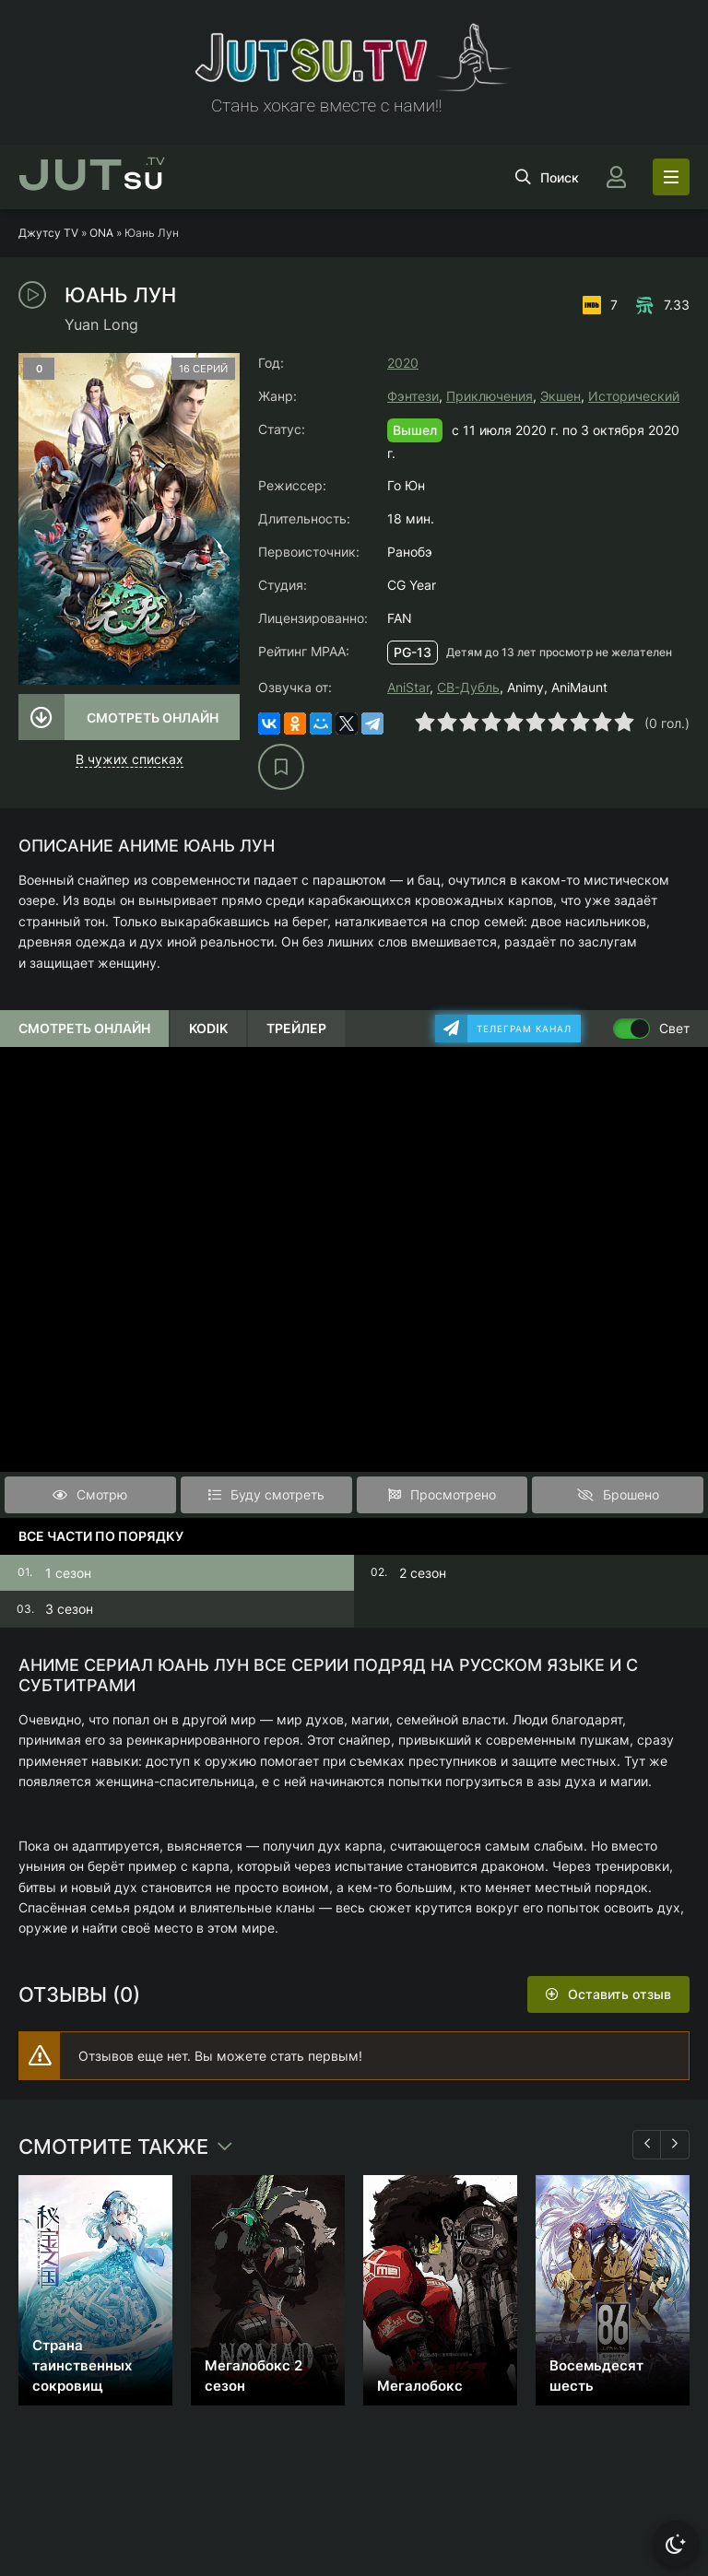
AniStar (408, 687)
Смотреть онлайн (152, 717)
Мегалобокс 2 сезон (253, 2375)
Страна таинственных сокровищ (82, 2365)
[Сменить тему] (676, 2544)
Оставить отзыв (619, 1994)
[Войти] (615, 177)
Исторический (633, 396)
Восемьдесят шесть (596, 2375)
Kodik (208, 1028)
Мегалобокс (420, 2385)
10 (624, 722)
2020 (403, 363)
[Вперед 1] (675, 2144)
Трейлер (296, 1028)
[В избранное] (281, 767)
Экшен (560, 396)
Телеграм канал (524, 1028)
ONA (101, 233)
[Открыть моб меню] (671, 177)
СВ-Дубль (468, 687)
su (91, 177)
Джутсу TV (48, 233)
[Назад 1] (647, 2144)
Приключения (489, 396)
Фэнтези (413, 396)
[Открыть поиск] (547, 177)
